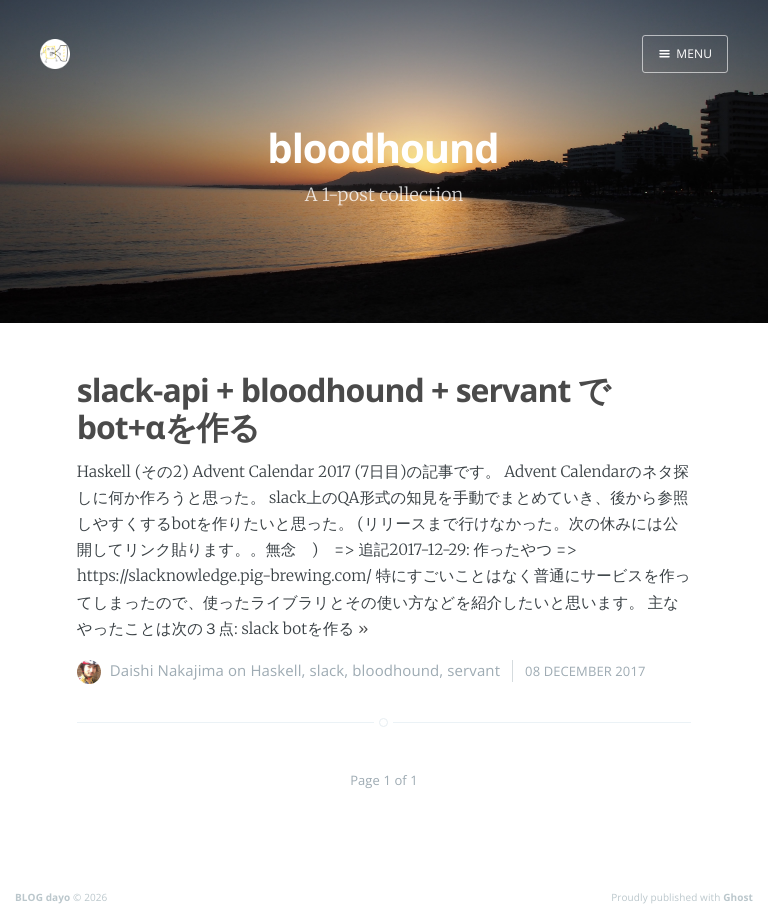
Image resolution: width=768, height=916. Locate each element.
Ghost (738, 897)
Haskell (275, 671)
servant (473, 671)
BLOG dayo (42, 897)
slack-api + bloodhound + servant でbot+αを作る (343, 409)
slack (327, 671)
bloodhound (395, 671)
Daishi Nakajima (167, 671)
